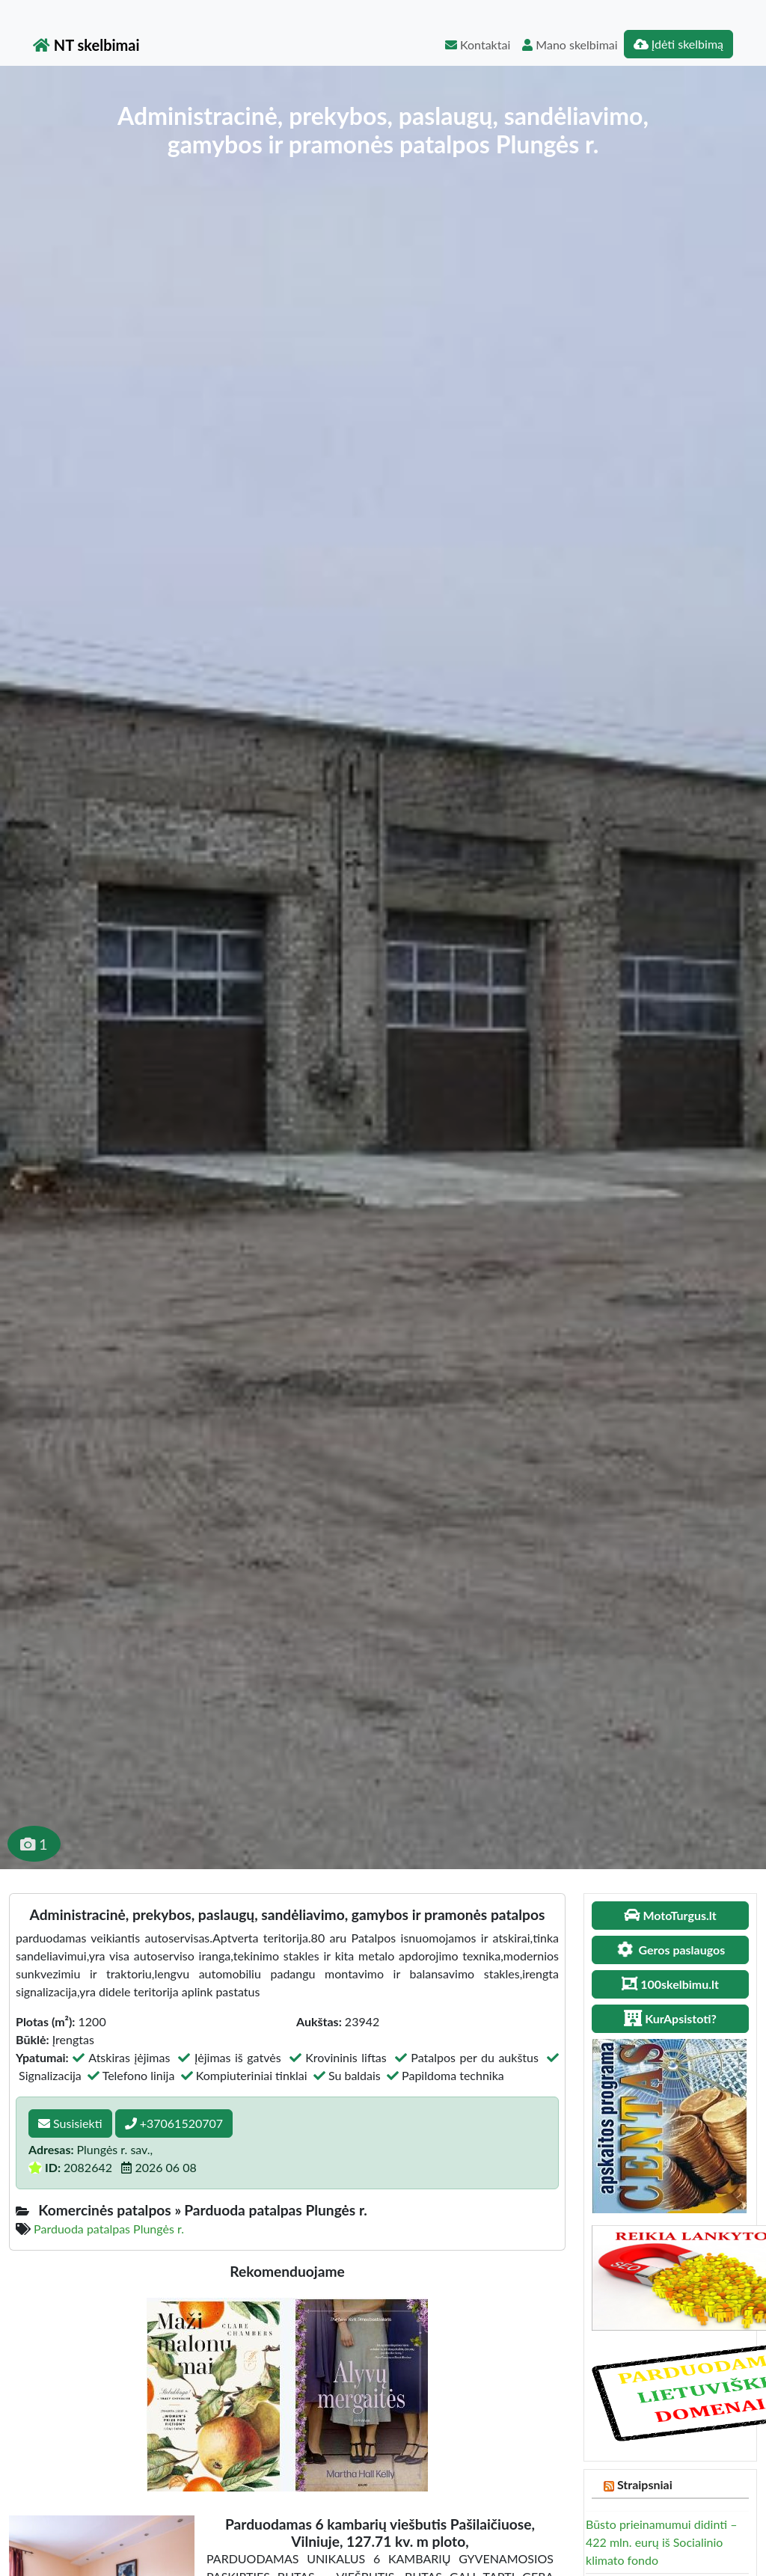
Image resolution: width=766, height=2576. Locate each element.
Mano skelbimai (569, 44)
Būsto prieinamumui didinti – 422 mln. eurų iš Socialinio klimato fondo (661, 2542)
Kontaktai (477, 44)
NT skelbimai (86, 45)
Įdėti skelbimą (678, 44)
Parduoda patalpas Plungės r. (109, 2228)
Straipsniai (644, 2484)
